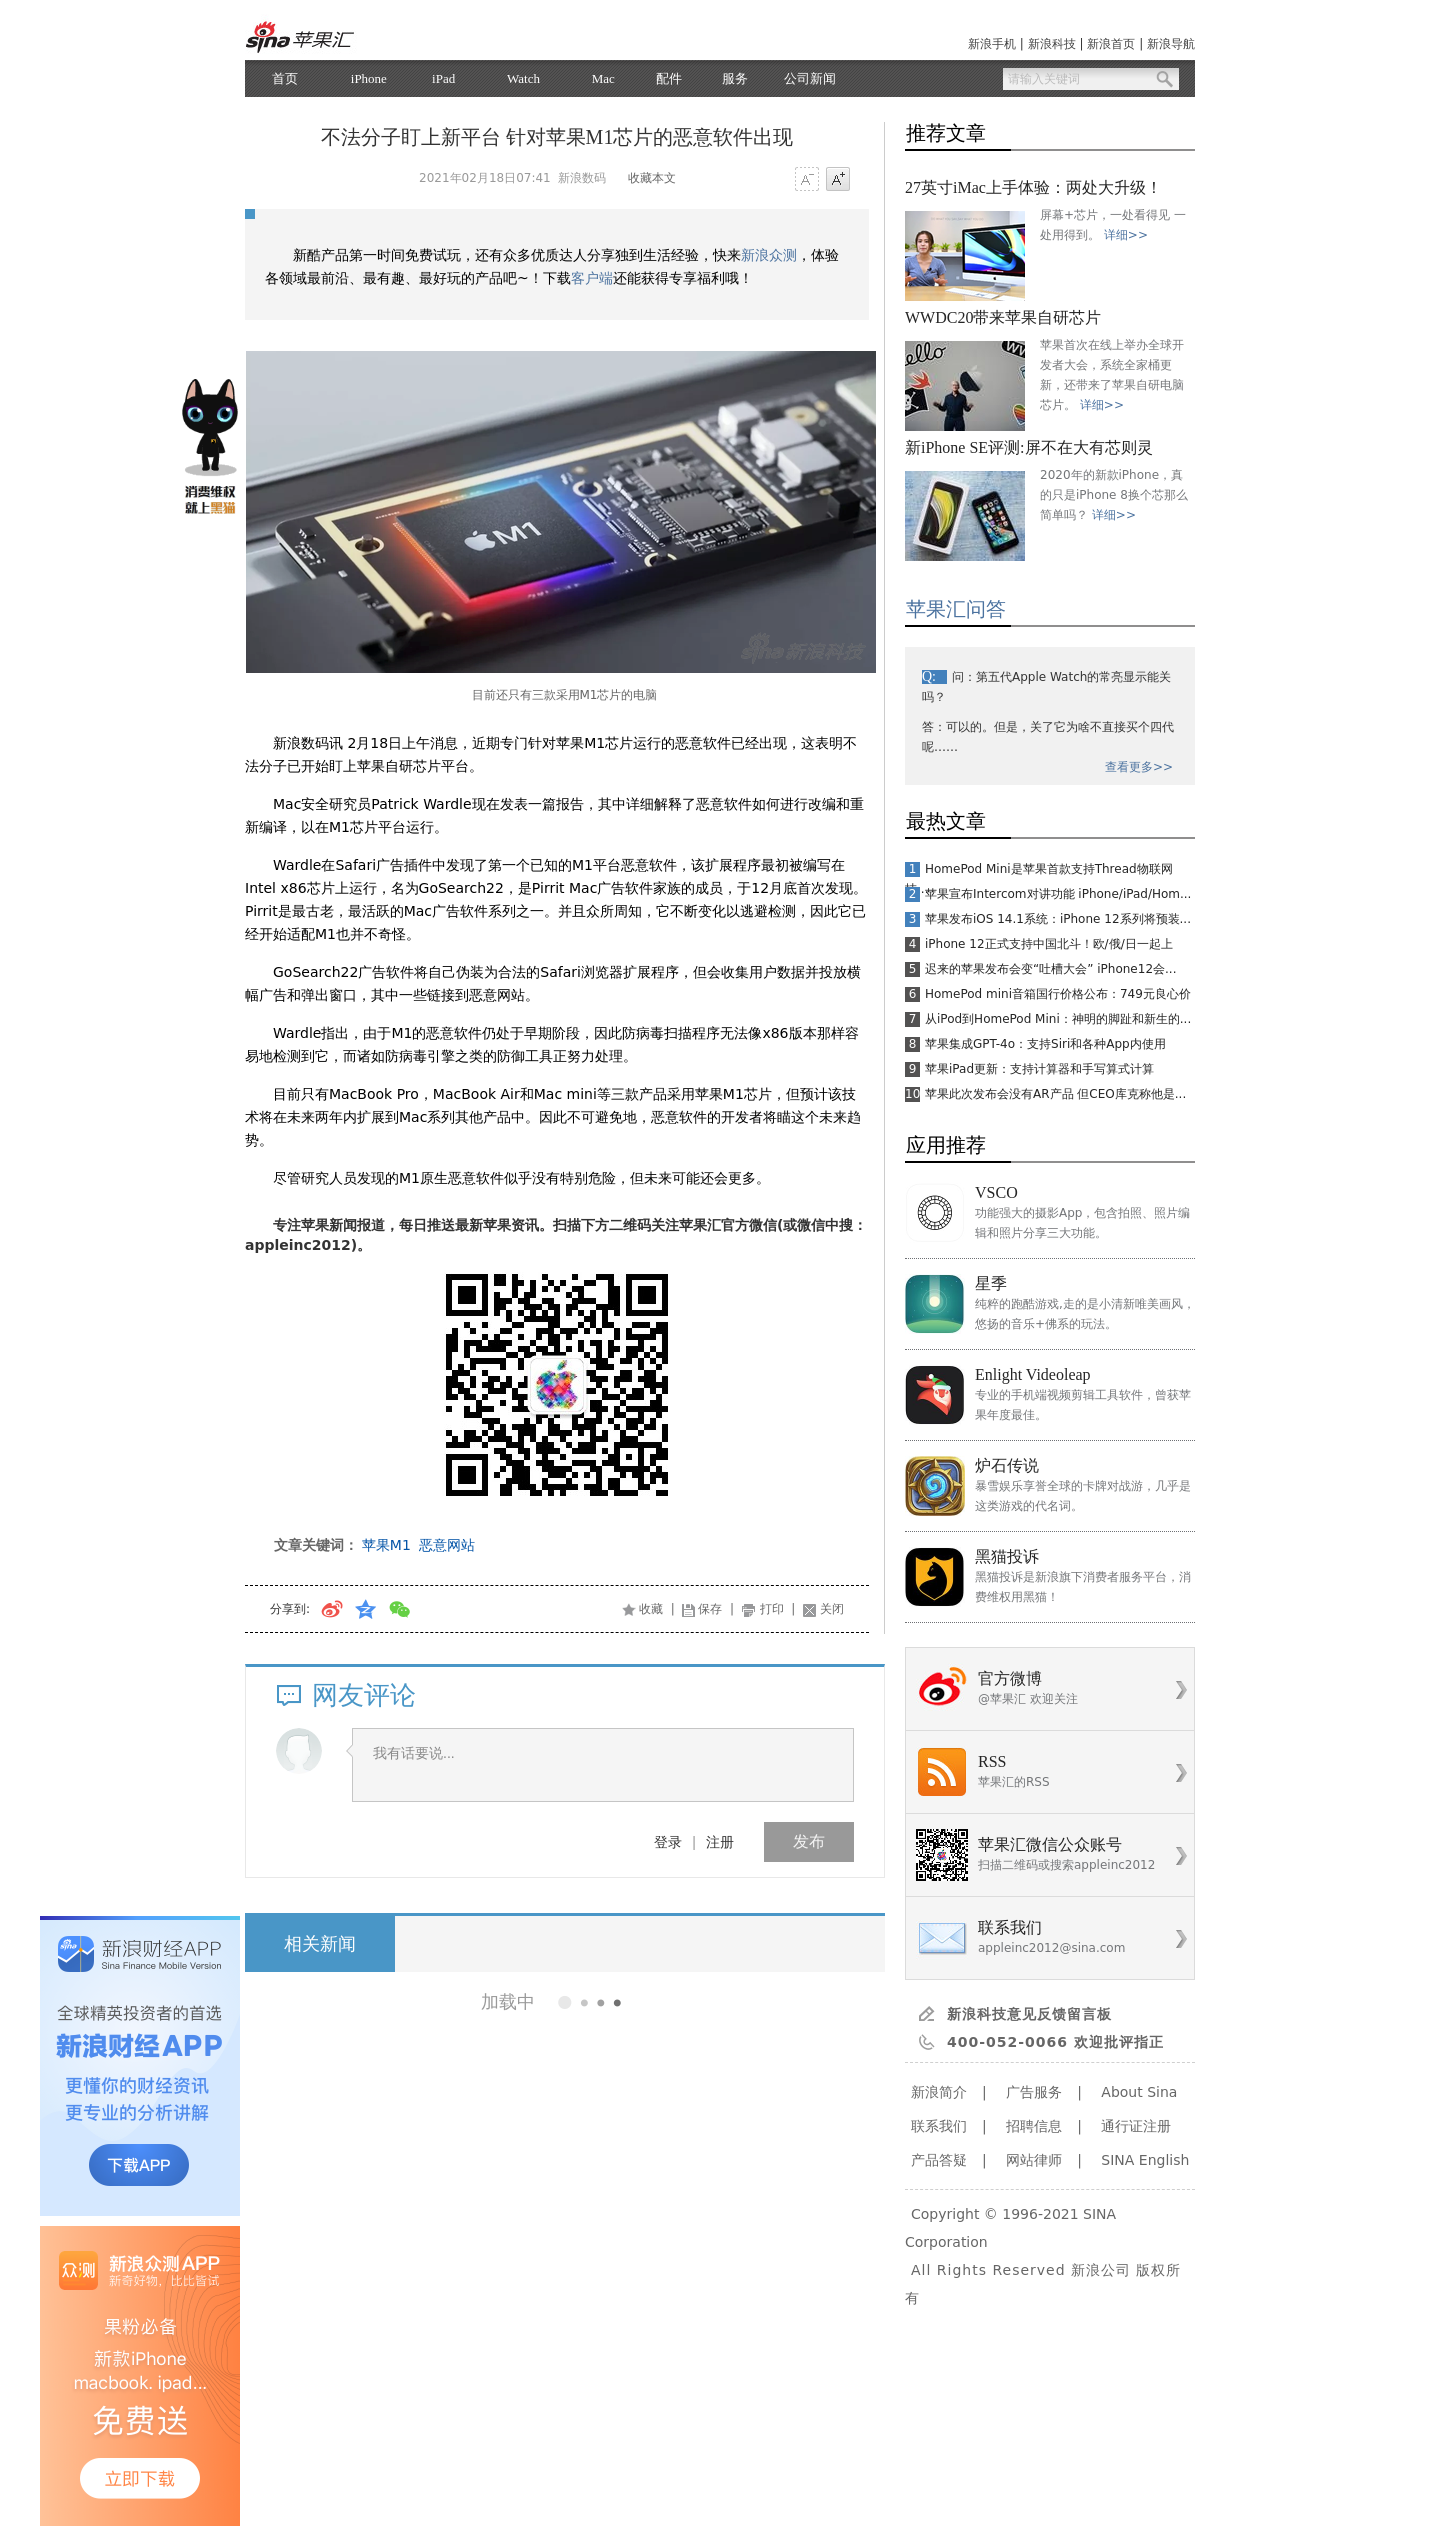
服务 (735, 78)
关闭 (832, 1609)
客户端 (592, 278)
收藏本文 (652, 178)
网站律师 (1034, 2160)
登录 (668, 1842)
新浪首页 (1111, 44)
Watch (523, 78)
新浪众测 (769, 255)
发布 (809, 1841)
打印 (772, 1609)
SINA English (1145, 2160)
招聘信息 (1034, 2126)
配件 (669, 78)
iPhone (369, 78)
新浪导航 (1171, 44)
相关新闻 (320, 1943)
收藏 (651, 1609)
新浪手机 (992, 44)
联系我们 (939, 2126)
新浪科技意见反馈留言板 (1029, 2014)
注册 (720, 1842)
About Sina (1139, 2092)
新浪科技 (1052, 44)
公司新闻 (810, 78)
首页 (285, 78)
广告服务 (1034, 2092)
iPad (443, 78)
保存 (710, 1609)
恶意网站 (447, 1545)
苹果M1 (386, 1545)
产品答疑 (939, 2160)
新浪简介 (939, 2092)
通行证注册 (1136, 2126)
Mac (603, 78)
